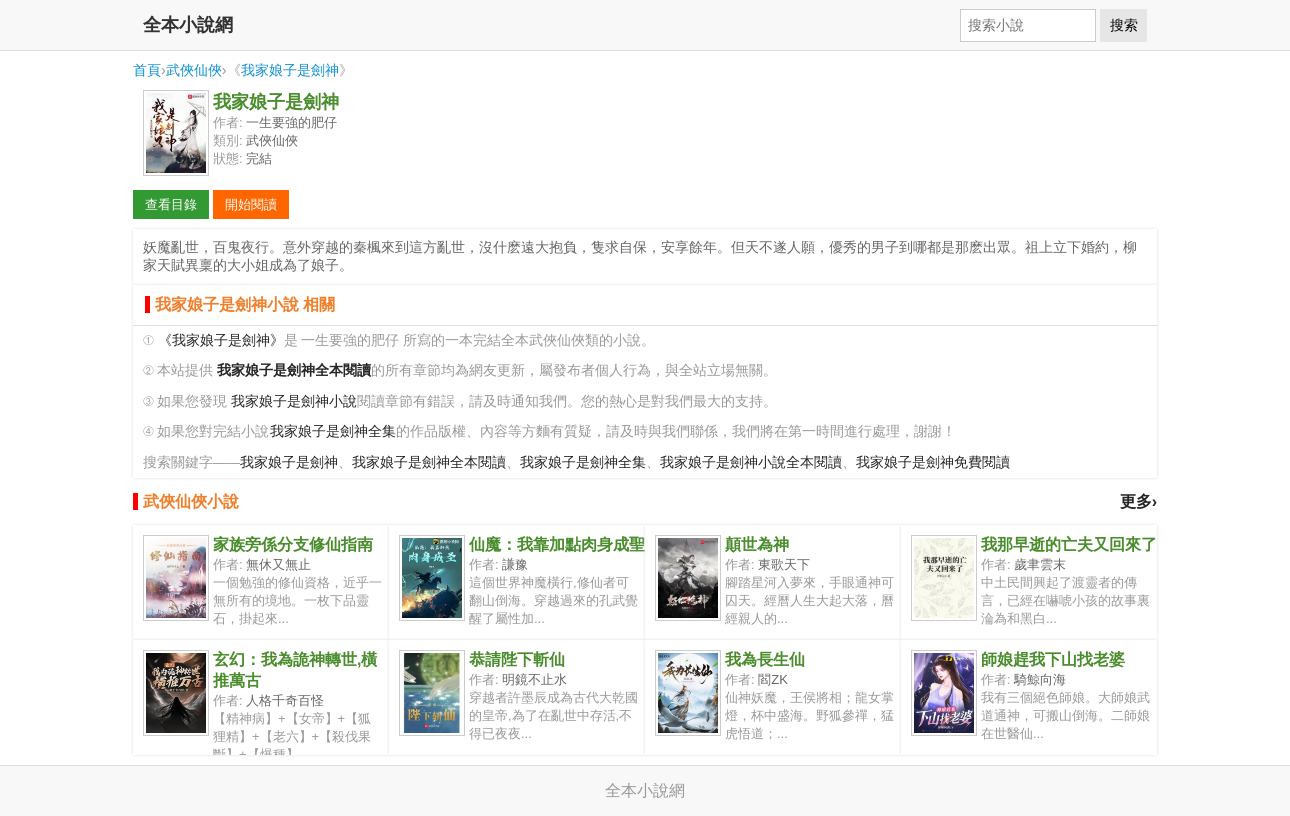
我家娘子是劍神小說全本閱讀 (751, 462)
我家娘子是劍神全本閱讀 (429, 462)
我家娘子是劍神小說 (294, 401)
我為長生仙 (765, 659)
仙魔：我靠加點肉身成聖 (557, 544)
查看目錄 (171, 204)
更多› (1138, 501)
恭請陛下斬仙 (517, 659)
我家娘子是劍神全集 (333, 431)
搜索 (1124, 25)
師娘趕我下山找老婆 (1053, 659)
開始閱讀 (251, 204)
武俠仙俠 (194, 70)
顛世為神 (757, 544)
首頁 (147, 70)
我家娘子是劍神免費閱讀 (933, 462)
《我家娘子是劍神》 (221, 340)
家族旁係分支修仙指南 (293, 544)
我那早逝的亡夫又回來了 (1069, 544)
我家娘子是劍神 (290, 70)
